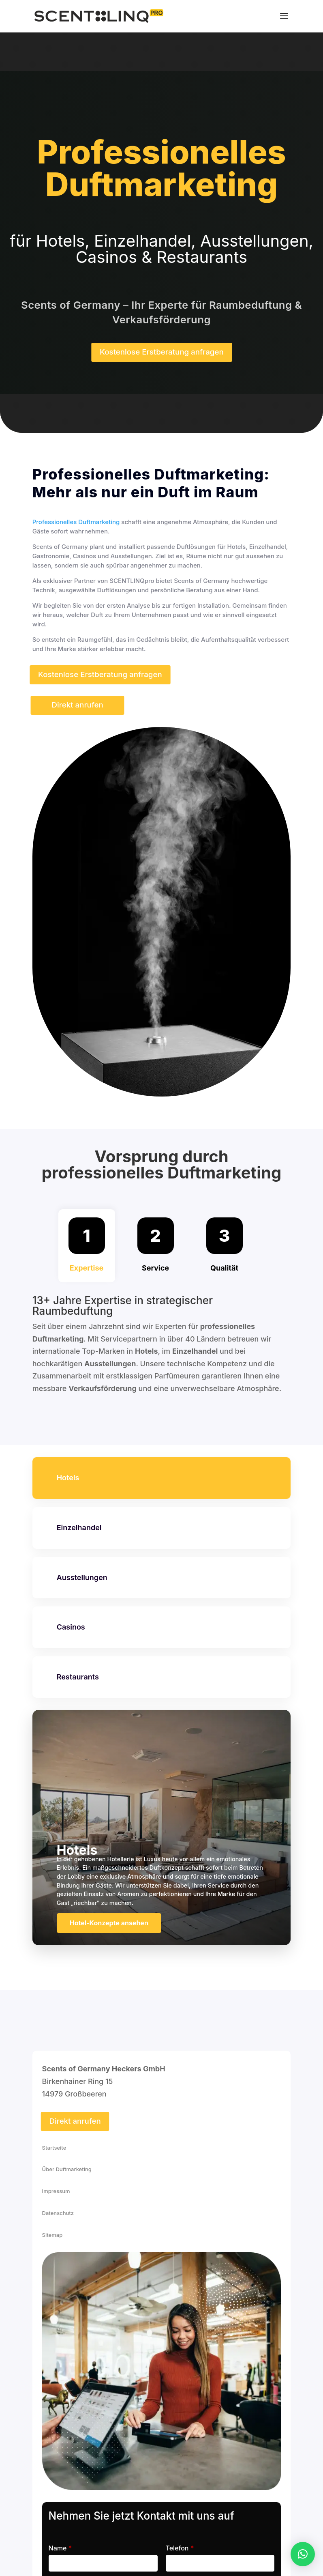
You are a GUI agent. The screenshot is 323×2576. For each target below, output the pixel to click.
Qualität (224, 1268)
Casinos (71, 1627)
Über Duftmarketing (67, 2169)
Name (60, 2548)
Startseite (54, 2147)
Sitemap (52, 2235)
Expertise (86, 1268)
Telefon (180, 2548)
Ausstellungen (82, 1577)
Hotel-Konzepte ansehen (109, 1923)
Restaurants (78, 1677)
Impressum (56, 2191)
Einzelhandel (79, 1527)
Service (155, 1268)
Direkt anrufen (77, 705)
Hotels (68, 1477)
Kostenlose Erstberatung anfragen (162, 352)
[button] (303, 2554)
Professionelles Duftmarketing (76, 522)
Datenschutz (58, 2213)
